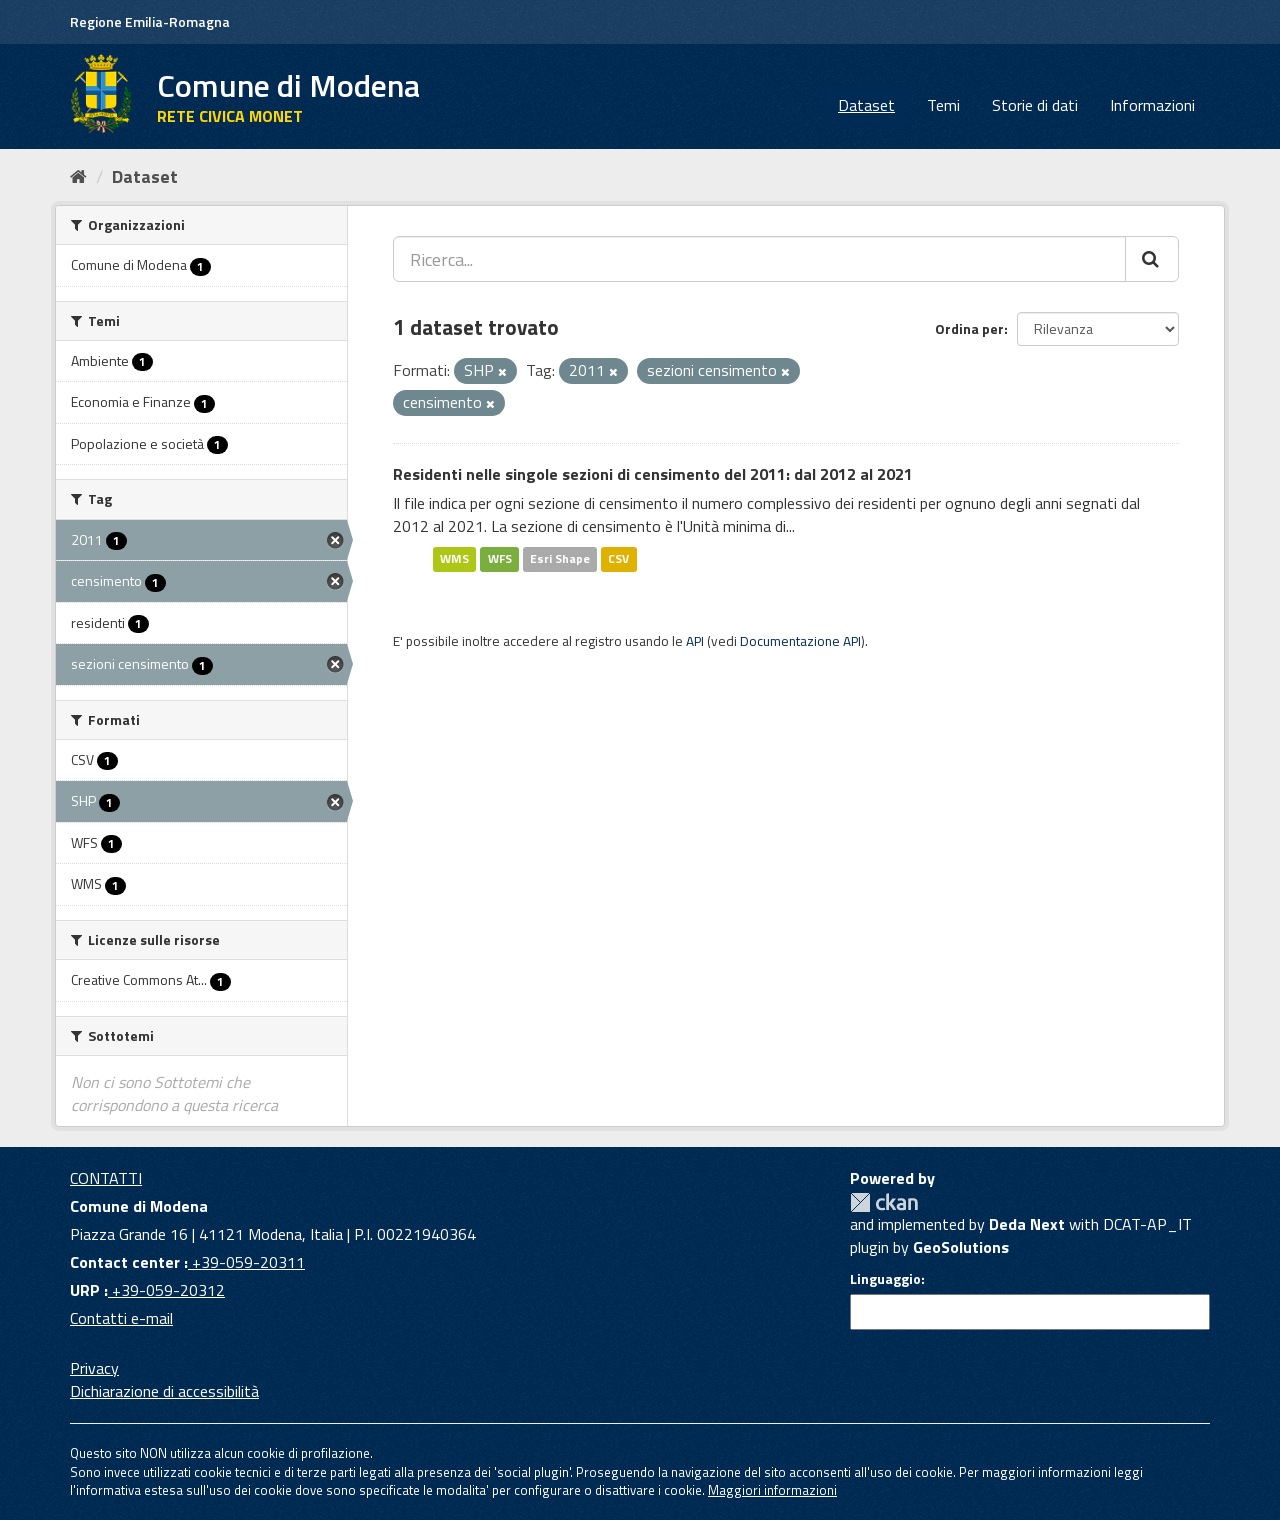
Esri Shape (560, 558)
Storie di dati (1035, 105)
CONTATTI (106, 1178)
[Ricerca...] (759, 259)
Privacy (94, 1368)
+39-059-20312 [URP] (166, 1290)
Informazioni (1152, 105)
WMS (454, 558)
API (695, 641)
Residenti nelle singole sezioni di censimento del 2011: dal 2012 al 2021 (653, 474)
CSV (618, 558)
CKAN (884, 1202)
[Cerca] (1152, 259)
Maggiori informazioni (772, 1490)
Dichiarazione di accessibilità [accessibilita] (164, 1391)
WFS (500, 558)
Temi (943, 105)
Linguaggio (885, 1279)
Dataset (866, 105)
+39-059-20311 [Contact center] (246, 1262)
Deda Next (1027, 1224)
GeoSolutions (961, 1247)
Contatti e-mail (121, 1318)
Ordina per (969, 328)
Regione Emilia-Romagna (150, 21)
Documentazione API (800, 641)
